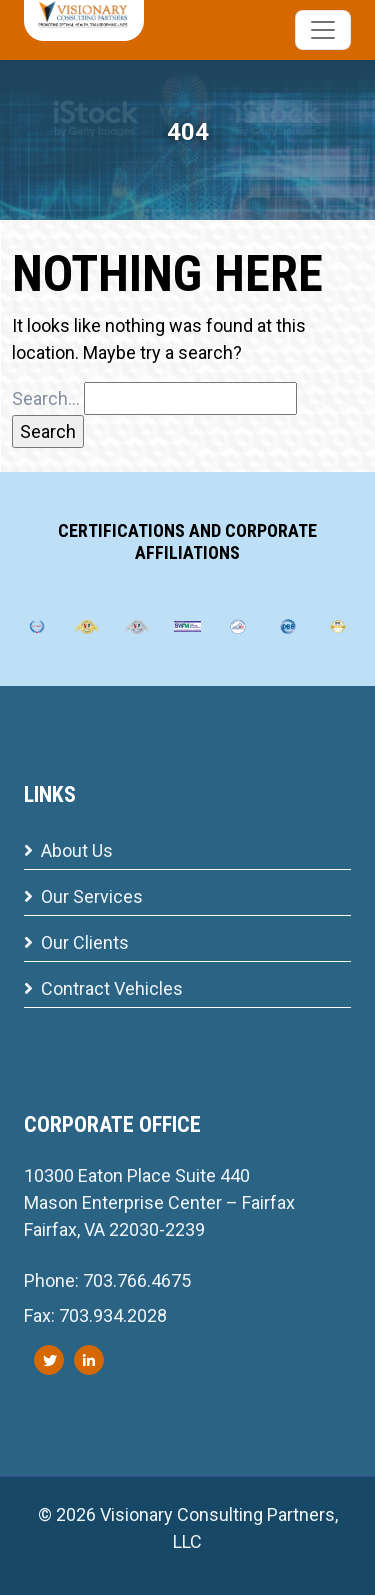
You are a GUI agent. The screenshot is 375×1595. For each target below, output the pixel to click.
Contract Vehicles (103, 988)
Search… (46, 398)
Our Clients (76, 942)
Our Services (83, 896)
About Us (68, 850)
